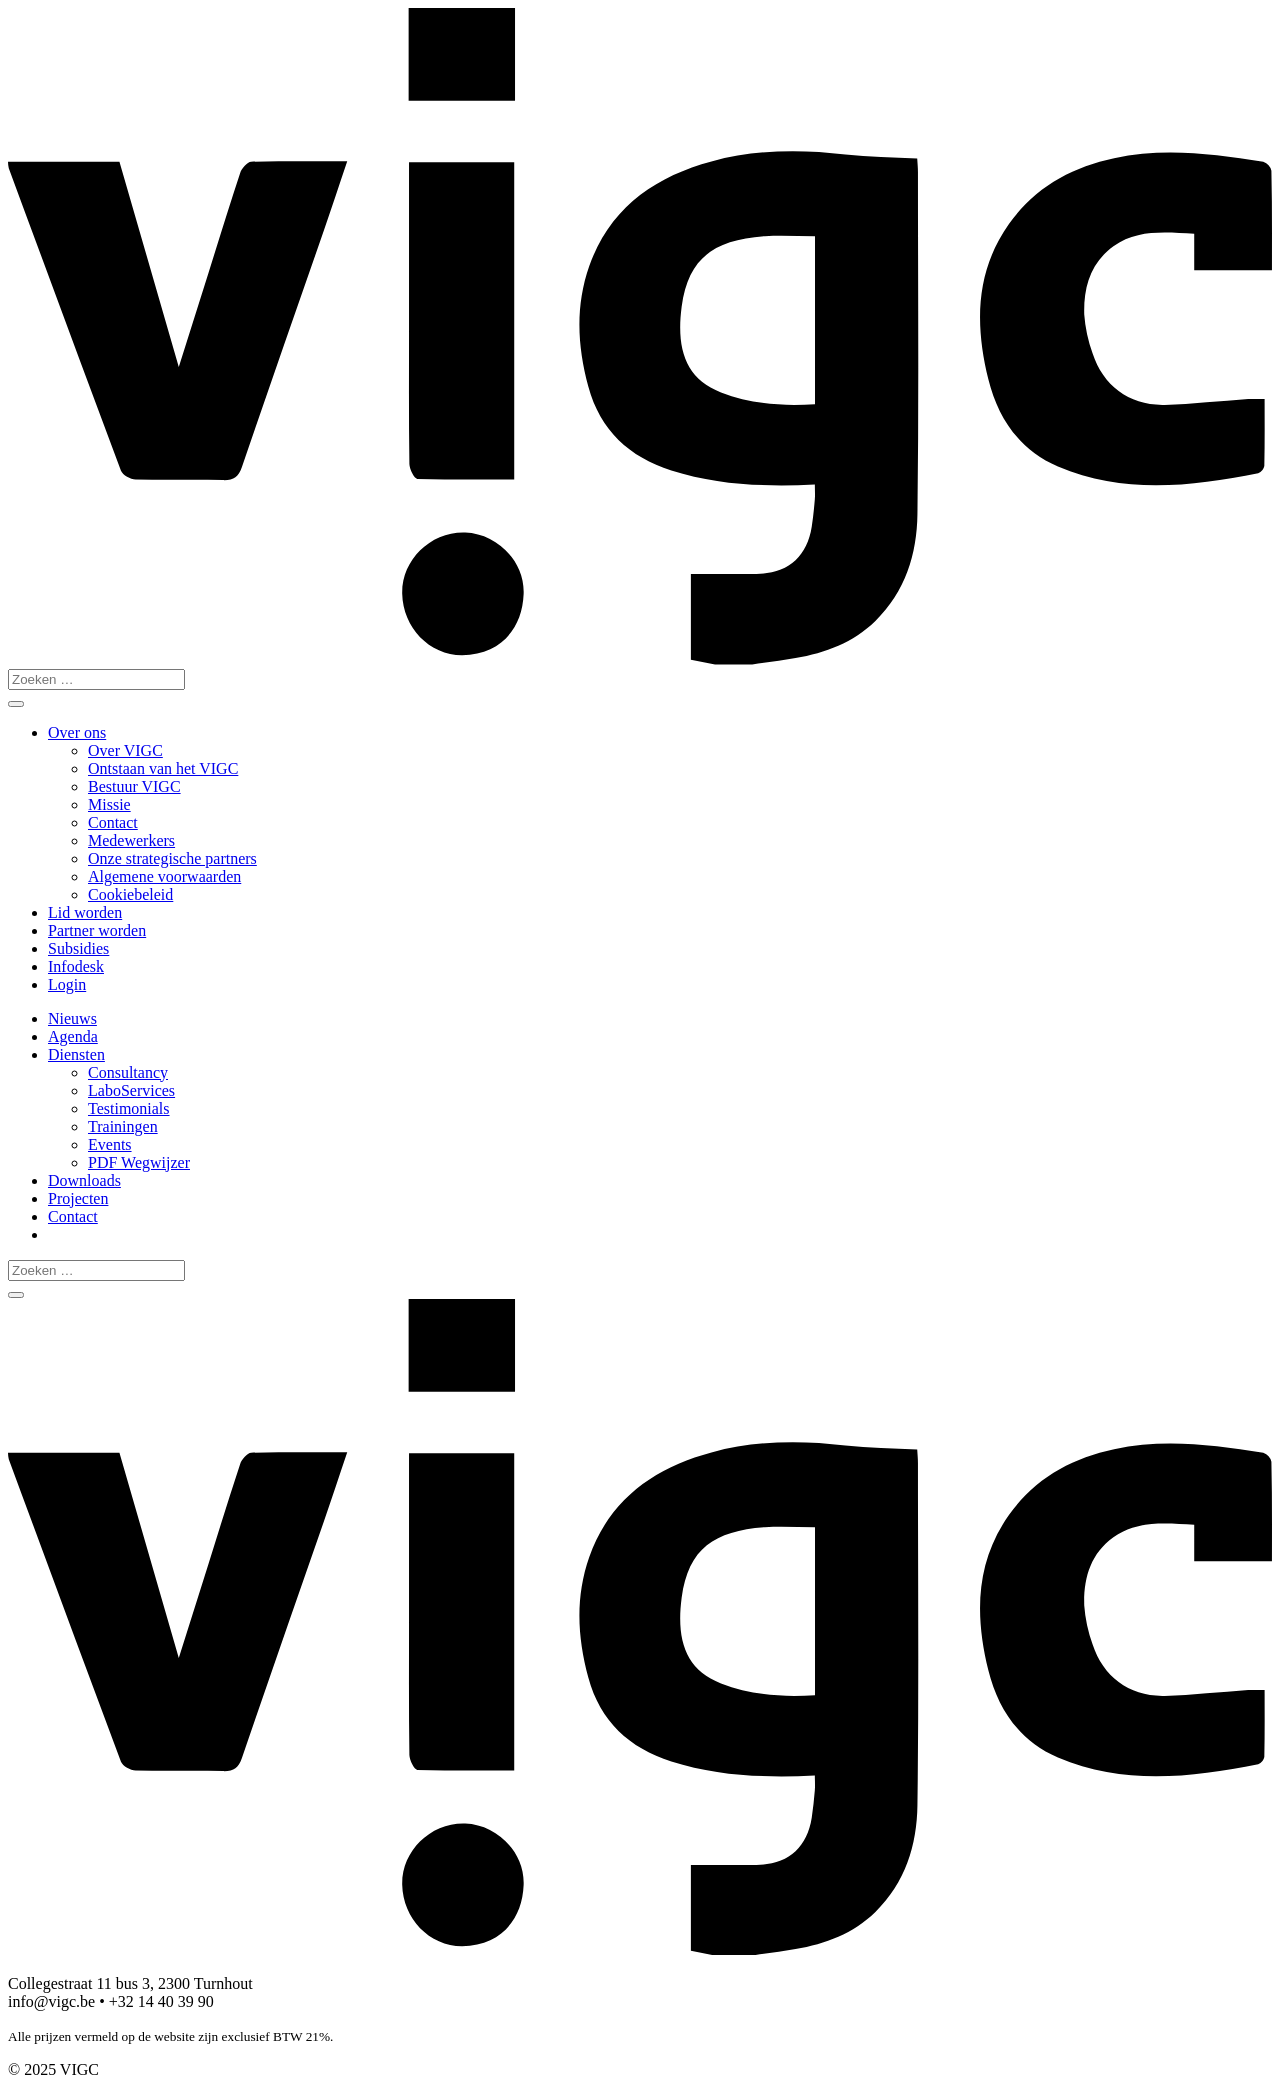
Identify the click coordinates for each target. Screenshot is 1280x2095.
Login (67, 984)
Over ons (77, 732)
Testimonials (129, 1108)
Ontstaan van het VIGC (163, 768)
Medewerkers (131, 840)
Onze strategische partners (172, 858)
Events (110, 1144)
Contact (113, 822)
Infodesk (76, 966)
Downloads (84, 1180)
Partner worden (97, 930)
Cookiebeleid (130, 894)
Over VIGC (125, 750)
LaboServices (131, 1090)
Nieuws (72, 1018)
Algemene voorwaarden (164, 876)
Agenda (73, 1036)
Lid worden (85, 912)
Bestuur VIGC (134, 786)
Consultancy (128, 1072)
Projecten (78, 1198)
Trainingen (123, 1126)
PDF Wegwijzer (139, 1162)
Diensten (76, 1054)
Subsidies (78, 948)
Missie (109, 804)
